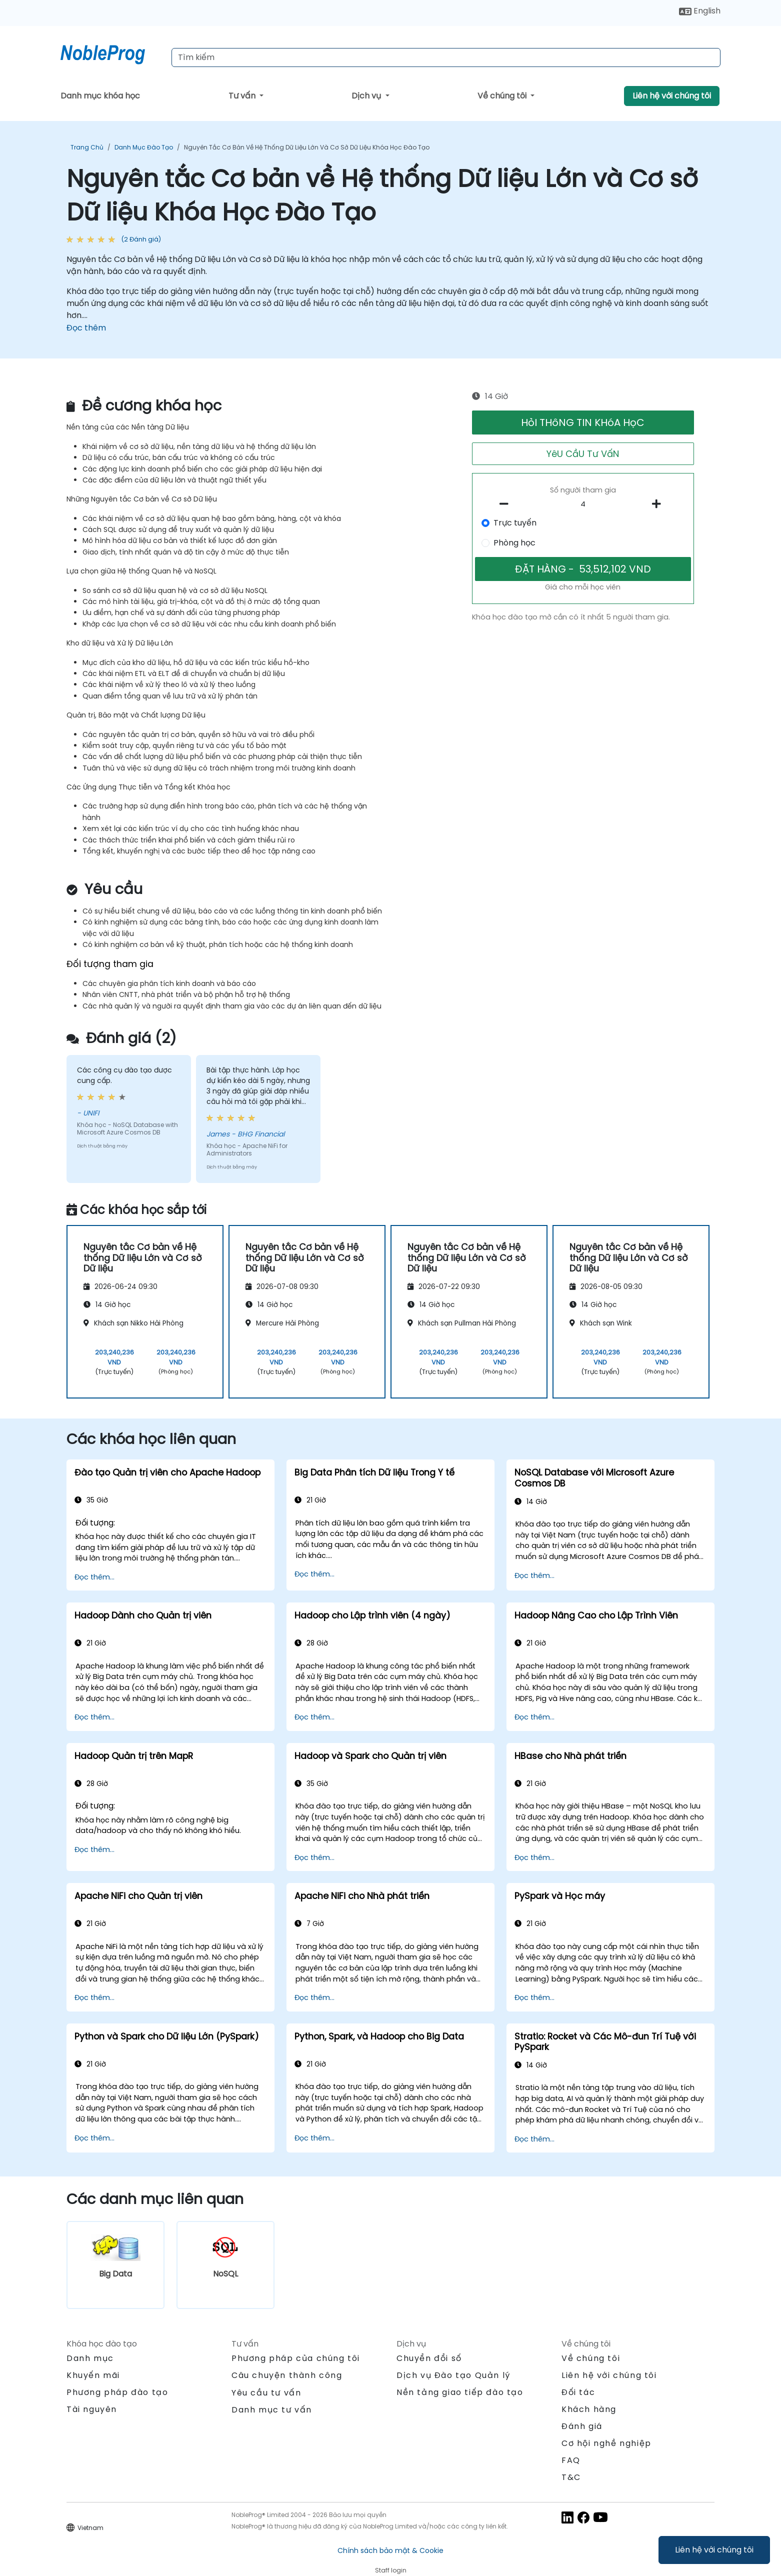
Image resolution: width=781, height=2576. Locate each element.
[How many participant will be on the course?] (583, 504)
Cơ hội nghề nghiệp (607, 2443)
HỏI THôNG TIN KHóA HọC (582, 423)
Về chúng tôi (503, 96)
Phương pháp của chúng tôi (296, 2358)
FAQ (571, 2460)
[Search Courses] (446, 57)
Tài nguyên (91, 2409)
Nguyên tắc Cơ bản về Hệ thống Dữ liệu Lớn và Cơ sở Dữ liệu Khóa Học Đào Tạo (307, 147)
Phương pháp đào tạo (117, 2392)
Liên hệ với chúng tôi (714, 2550)
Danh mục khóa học (100, 96)
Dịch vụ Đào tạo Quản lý (453, 2375)
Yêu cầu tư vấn (266, 2393)
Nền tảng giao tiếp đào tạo (460, 2392)
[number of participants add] (659, 504)
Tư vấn (243, 96)
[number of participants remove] (507, 504)
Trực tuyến (515, 522)
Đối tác (578, 2392)
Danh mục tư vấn (272, 2410)
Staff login (390, 2570)
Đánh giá (582, 2426)
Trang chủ (87, 147)
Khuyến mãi (93, 2375)
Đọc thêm (86, 328)
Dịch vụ (367, 96)
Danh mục (90, 2358)
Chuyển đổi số (429, 2358)
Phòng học (515, 542)
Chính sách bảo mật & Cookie (391, 2551)
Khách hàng (589, 2409)
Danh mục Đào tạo (143, 147)
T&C (571, 2477)
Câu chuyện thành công (287, 2375)
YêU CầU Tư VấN (582, 454)
